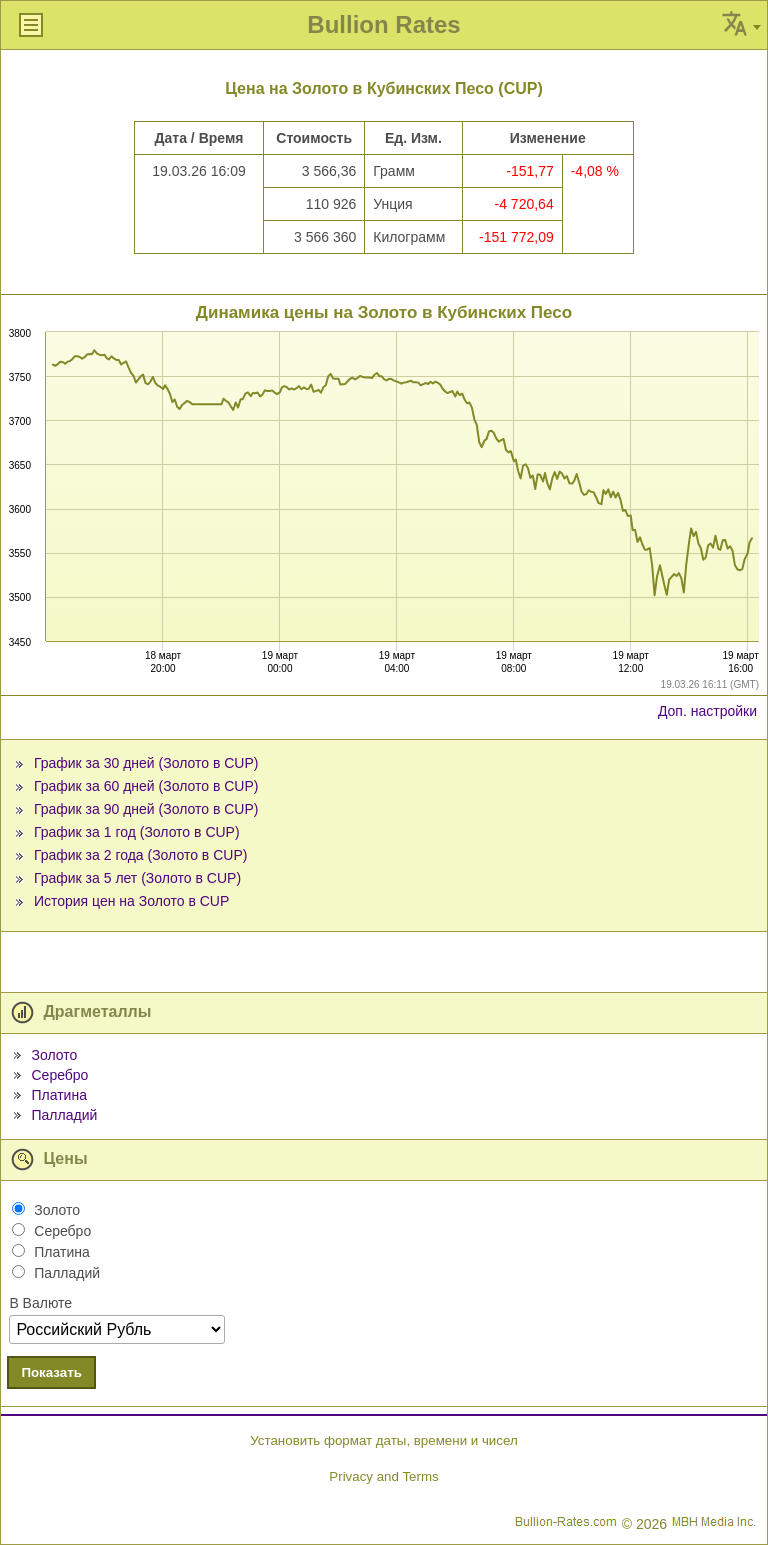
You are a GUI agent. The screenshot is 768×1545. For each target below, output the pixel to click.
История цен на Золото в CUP (131, 901)
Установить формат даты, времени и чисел (383, 1440)
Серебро (59, 1075)
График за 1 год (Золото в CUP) (137, 832)
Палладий (64, 1115)
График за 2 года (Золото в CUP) (141, 855)
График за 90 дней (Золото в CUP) (146, 809)
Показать (51, 1372)
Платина (58, 1095)
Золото (54, 1055)
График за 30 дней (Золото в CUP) (146, 763)
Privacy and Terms (383, 1476)
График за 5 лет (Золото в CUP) (137, 878)
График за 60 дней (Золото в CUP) (146, 786)
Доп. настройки (707, 711)
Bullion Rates (383, 24)
